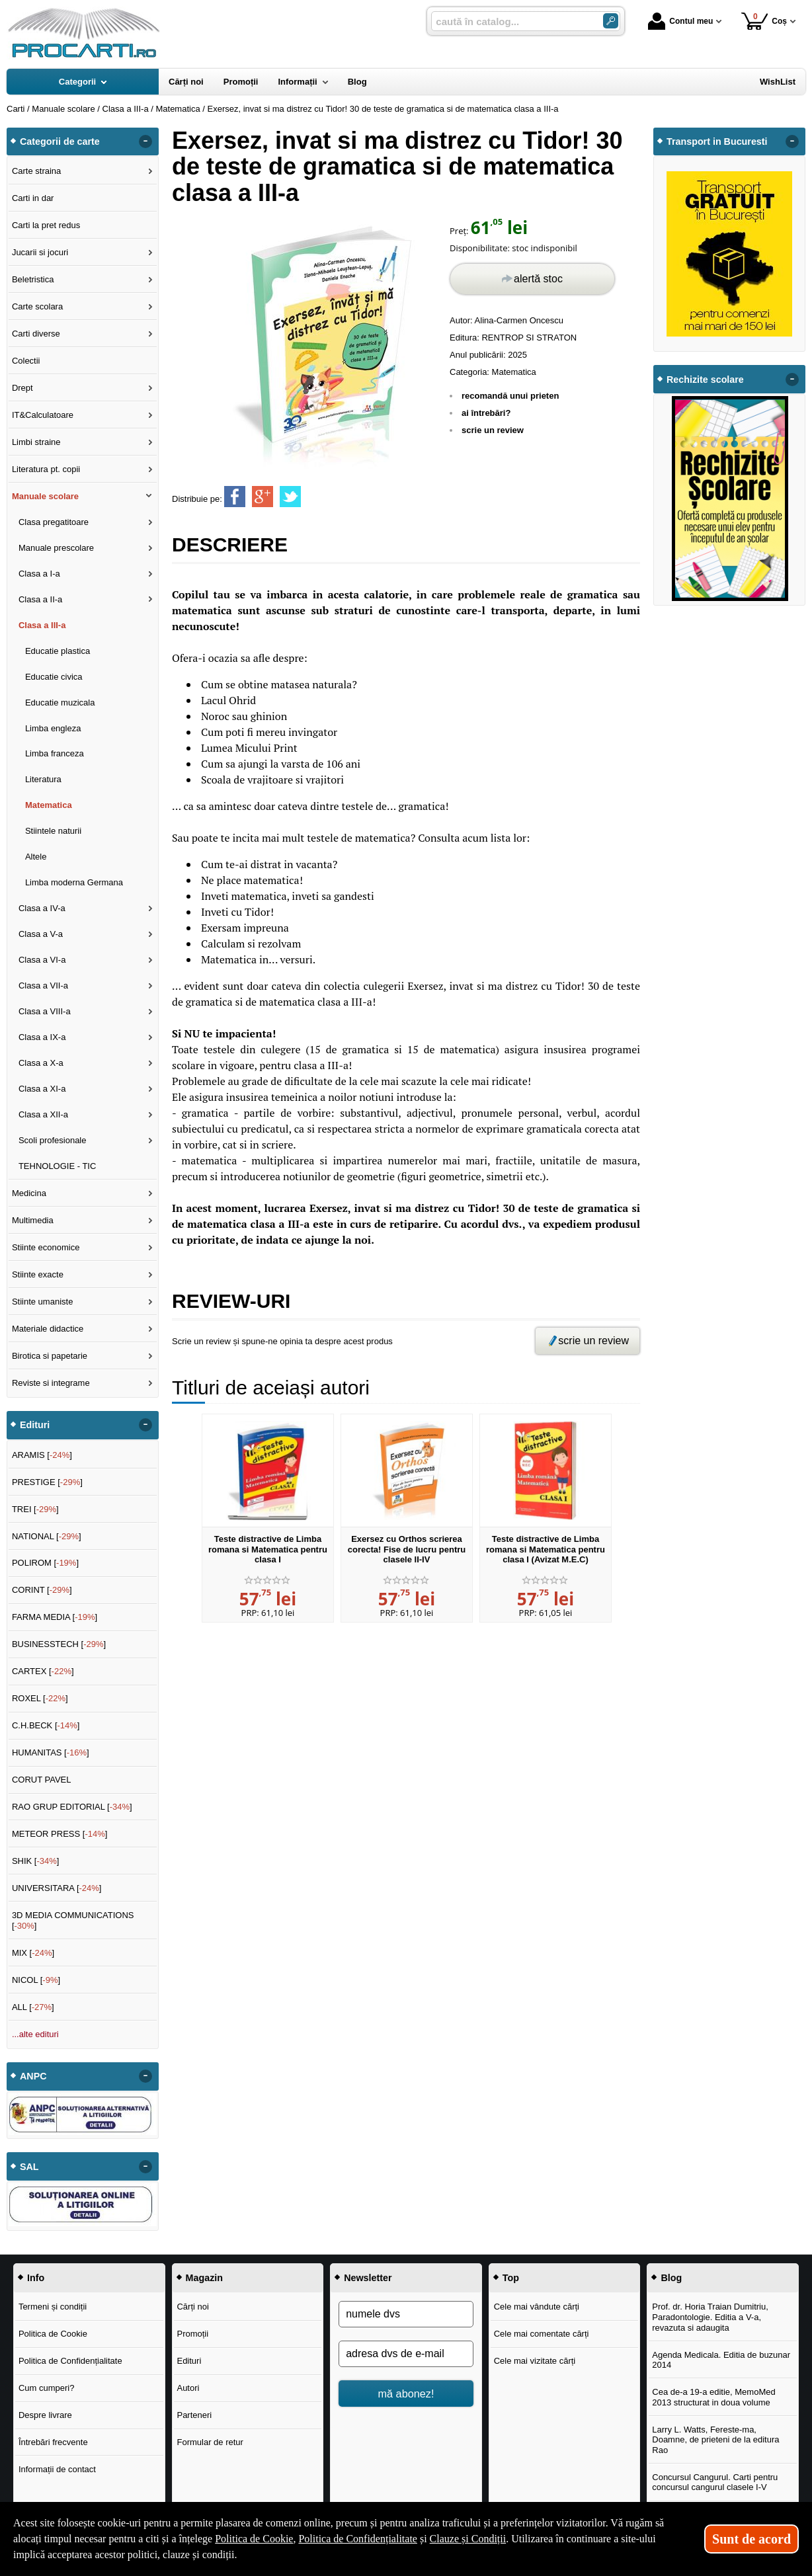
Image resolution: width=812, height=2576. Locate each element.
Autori (188, 2388)
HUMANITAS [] (50, 1752)
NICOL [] (36, 1980)
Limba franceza (54, 753)
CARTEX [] (43, 1671)
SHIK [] (36, 1861)
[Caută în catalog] (610, 20)
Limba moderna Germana (74, 882)
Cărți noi (192, 2307)
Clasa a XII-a (43, 1114)
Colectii (26, 361)
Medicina (29, 1193)
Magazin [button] (204, 2278)
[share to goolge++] (262, 496)
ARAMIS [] (42, 1455)
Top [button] (511, 2278)
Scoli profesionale (53, 1140)
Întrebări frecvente (53, 2442)
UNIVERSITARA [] (57, 1888)
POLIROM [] (45, 1563)
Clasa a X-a (41, 1063)
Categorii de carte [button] (60, 141)
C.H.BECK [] (46, 1725)
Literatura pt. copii (46, 469)
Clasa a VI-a (42, 960)
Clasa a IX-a (42, 1037)
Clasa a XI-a (42, 1089)
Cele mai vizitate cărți (535, 2361)
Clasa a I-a (39, 574)
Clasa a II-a (40, 599)
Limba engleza (53, 728)
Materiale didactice (47, 1329)
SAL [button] (29, 2166)
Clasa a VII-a (43, 985)
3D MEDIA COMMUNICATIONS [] (73, 1920)
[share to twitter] (290, 496)
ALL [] (33, 2007)
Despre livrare (45, 2415)
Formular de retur (210, 2442)
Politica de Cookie (53, 2334)
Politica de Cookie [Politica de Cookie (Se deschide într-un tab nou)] (254, 2538)
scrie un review (493, 430)
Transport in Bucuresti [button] (717, 141)
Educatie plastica (57, 651)
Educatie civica (54, 677)
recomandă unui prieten (510, 396)
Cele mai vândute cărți (536, 2307)
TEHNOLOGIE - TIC (58, 1166)
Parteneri (194, 2415)
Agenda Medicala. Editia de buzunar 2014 (721, 2360)
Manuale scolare (45, 496)
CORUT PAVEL (41, 1780)
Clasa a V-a (41, 934)
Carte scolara (37, 306)
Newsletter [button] (367, 2278)
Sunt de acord (751, 2539)
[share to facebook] (234, 496)
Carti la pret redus (46, 225)
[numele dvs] (406, 2314)
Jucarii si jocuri (40, 252)
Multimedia (33, 1220)
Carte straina (36, 171)
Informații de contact (57, 2469)
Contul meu (680, 21)
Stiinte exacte (37, 1274)
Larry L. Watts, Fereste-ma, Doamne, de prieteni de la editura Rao (715, 2440)
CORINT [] (42, 1590)
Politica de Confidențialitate (70, 2361)
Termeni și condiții (53, 2307)
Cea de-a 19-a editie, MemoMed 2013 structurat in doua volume (713, 2397)
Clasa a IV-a (42, 908)
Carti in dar (33, 198)
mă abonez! (406, 2393)
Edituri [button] (35, 1425)
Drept (22, 388)
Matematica (514, 372)
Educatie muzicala (60, 702)
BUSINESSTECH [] (59, 1644)
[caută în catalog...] (511, 21)
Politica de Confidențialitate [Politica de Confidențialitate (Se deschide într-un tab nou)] (357, 2538)
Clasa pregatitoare (54, 522)
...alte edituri (35, 2034)
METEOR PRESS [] (60, 1834)
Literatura (43, 779)
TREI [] (35, 1509)
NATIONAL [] (46, 1536)
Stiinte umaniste (42, 1302)
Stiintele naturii (53, 831)
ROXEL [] (40, 1698)
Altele (36, 857)
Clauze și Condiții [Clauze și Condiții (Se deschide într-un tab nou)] (468, 2538)
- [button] (145, 141)
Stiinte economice (46, 1247)
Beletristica (33, 279)
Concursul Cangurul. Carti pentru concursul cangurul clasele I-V (715, 2482)
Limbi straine (36, 442)
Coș (764, 21)
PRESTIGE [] (47, 1482)
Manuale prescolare (56, 548)
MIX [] (33, 1953)
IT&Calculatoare (42, 415)
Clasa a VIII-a (45, 1011)
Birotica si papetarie (49, 1356)
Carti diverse (36, 334)
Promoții (192, 2334)
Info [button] (35, 2278)
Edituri (189, 2361)
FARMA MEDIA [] (54, 1617)
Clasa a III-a (42, 625)
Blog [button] (671, 2278)
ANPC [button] (33, 2076)
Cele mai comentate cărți (541, 2334)
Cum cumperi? (47, 2388)
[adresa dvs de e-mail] (406, 2354)
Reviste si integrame (51, 1383)
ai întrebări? (486, 413)
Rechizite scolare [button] (705, 379)
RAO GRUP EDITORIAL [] (72, 1807)
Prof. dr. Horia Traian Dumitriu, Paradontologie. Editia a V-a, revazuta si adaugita (710, 2317)
